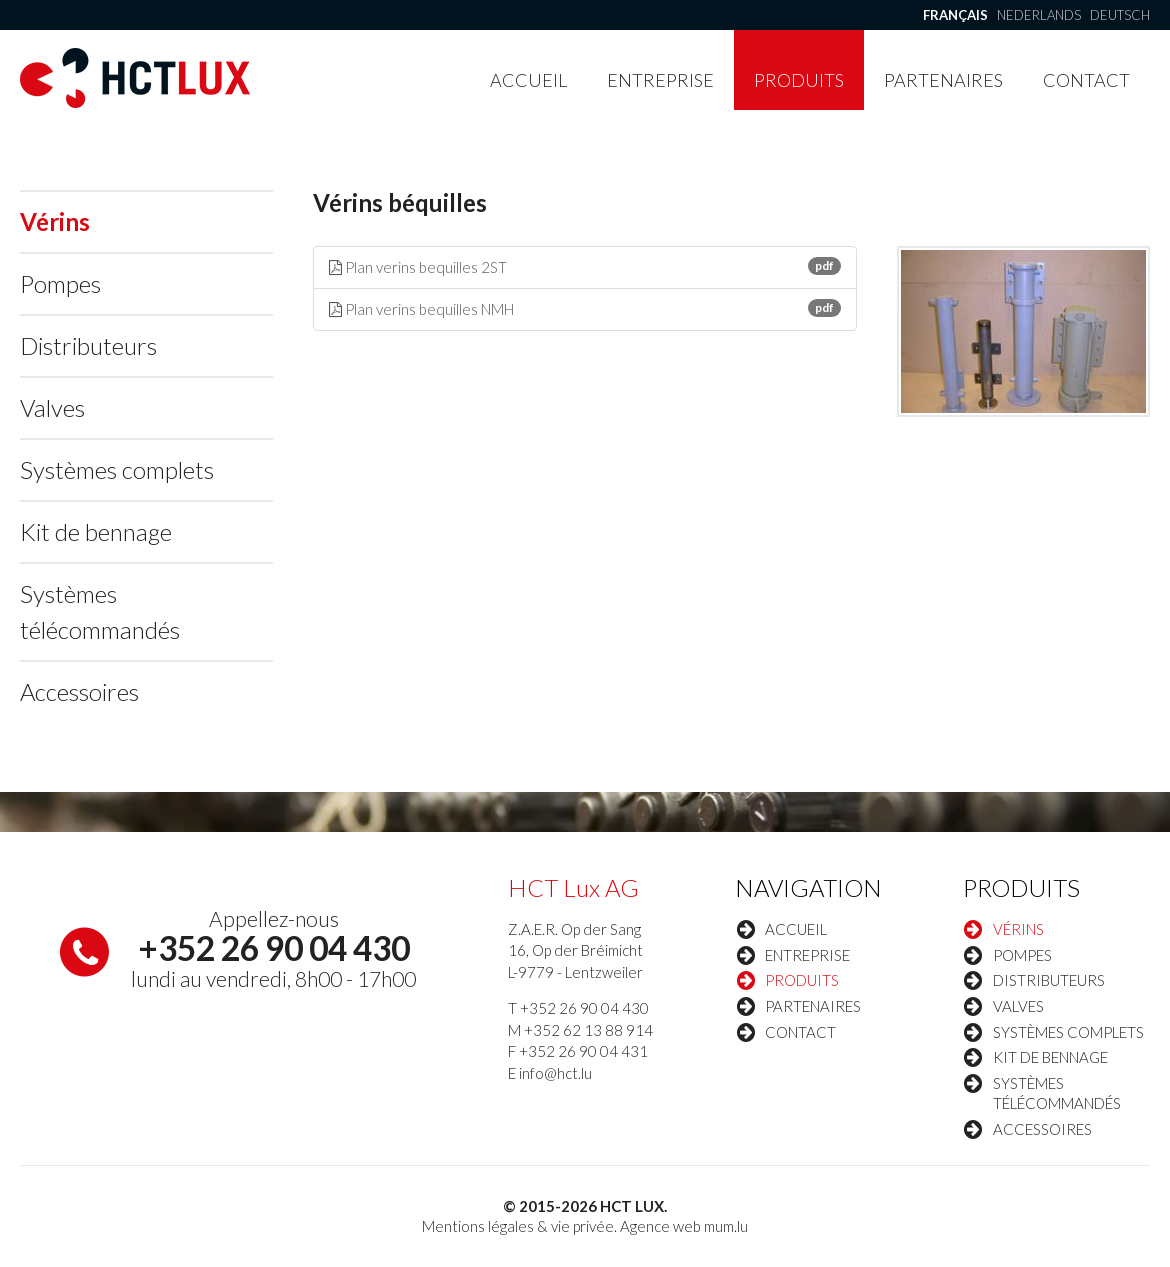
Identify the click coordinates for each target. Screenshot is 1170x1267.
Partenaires (943, 80)
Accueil (528, 80)
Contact (1086, 80)
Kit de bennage (96, 531)
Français (955, 15)
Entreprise (660, 80)
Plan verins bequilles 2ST (585, 266)
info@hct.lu (555, 1073)
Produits (799, 80)
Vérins (55, 221)
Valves (52, 407)
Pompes (60, 283)
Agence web (660, 1226)
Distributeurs (88, 345)
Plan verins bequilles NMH (585, 308)
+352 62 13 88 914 (588, 1030)
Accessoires (79, 691)
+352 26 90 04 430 (274, 948)
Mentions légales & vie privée (518, 1226)
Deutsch (1120, 15)
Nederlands (1039, 15)
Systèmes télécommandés (100, 611)
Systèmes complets (117, 469)
